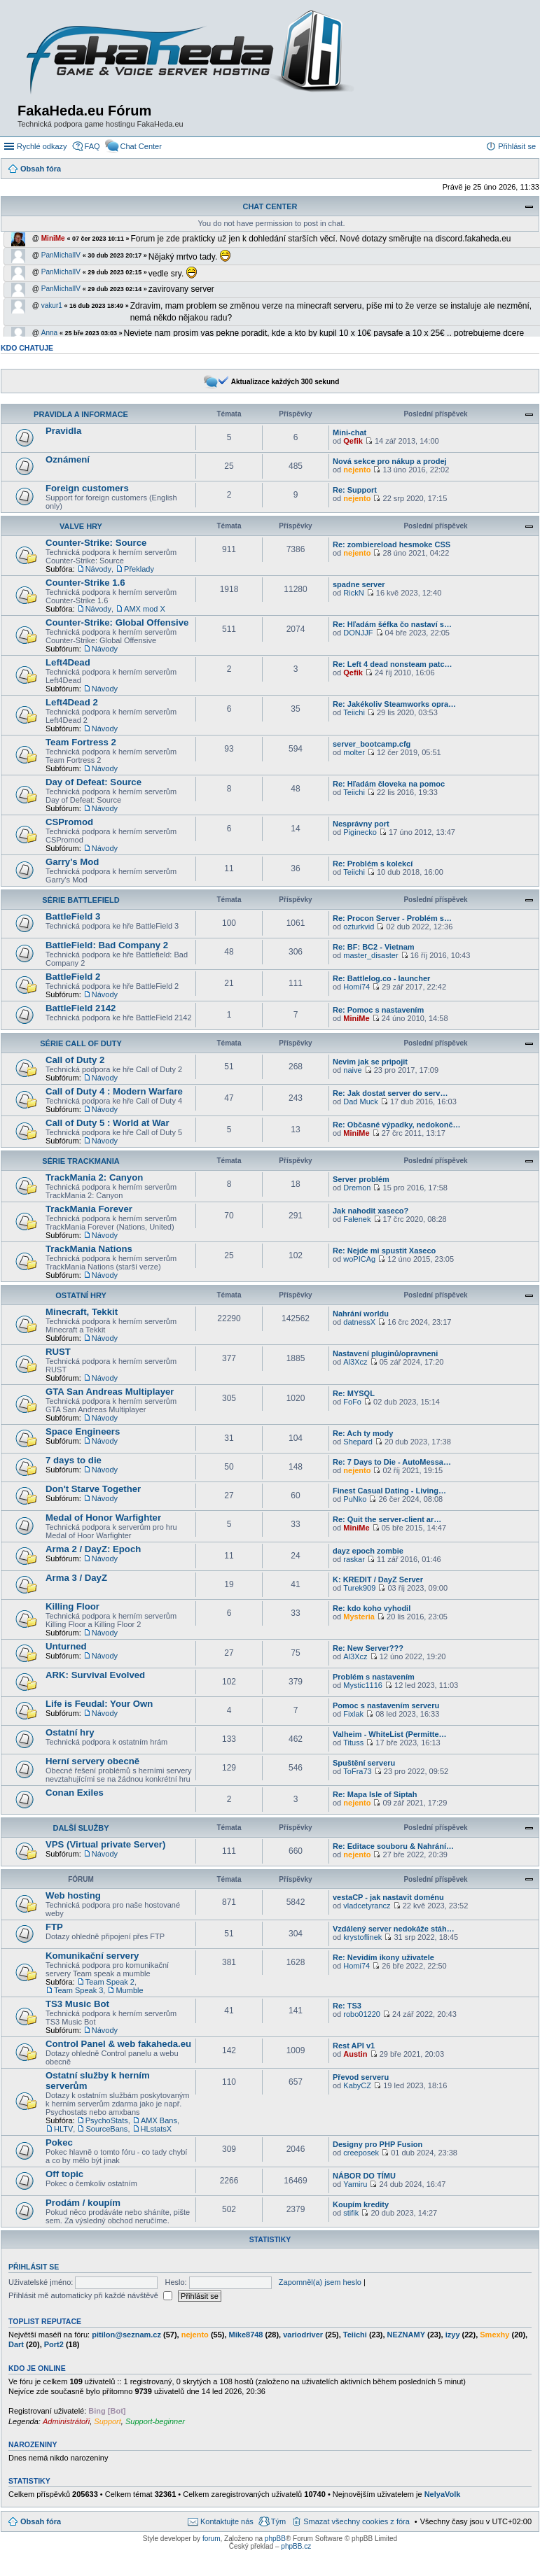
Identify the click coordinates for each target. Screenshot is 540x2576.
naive (352, 1070)
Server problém (361, 1179)
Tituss (353, 1742)
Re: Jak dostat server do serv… (390, 1093)
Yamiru (355, 2184)
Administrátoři (66, 2421)
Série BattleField (80, 900)
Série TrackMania (81, 1161)
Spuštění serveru (364, 1763)
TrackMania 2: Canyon (94, 1177)
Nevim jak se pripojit (370, 1061)
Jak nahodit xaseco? (370, 1210)
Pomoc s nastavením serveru (386, 1705)
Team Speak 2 (109, 1982)
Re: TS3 (347, 2005)
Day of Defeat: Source (93, 782)
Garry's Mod (72, 862)
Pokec (59, 2142)
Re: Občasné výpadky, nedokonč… (397, 1124)
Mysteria (359, 1616)
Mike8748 (246, 2334)
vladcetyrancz (366, 1905)
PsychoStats (106, 2120)
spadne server (359, 584)
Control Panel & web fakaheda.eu (118, 2044)
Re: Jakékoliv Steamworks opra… (394, 704)
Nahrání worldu (361, 1313)
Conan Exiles (75, 1792)
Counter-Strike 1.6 (85, 582)
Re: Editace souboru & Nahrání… (393, 1846)
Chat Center (269, 206)
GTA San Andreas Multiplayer (110, 1391)
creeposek (361, 2152)
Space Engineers (83, 1431)
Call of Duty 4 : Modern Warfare (114, 1091)
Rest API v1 (354, 2045)
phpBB (275, 2538)
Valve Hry (81, 526)
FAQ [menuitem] (92, 146)
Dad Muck (360, 1101)
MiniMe (53, 238)
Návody (98, 569)
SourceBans (106, 2129)
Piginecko (360, 832)
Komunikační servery (92, 1955)
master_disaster (370, 955)
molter (354, 752)
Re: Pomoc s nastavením (378, 1010)
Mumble (129, 1990)
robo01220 (361, 2014)
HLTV (63, 2129)
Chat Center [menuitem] (141, 146)
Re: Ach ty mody (363, 1433)
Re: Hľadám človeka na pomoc (389, 784)
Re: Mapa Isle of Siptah (375, 1794)
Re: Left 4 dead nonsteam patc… (392, 664)
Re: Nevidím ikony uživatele (383, 1957)
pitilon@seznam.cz (126, 2334)
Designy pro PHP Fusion (377, 2144)
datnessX (359, 1322)
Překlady (139, 569)
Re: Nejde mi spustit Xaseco (384, 1250)
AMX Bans (159, 2120)
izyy (452, 2334)
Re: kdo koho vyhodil (371, 1608)
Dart (16, 2344)
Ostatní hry (80, 1295)
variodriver (303, 2334)
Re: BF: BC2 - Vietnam (374, 947)
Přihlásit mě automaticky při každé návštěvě (90, 2295)
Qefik (353, 441)
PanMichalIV (61, 255)
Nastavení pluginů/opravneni (385, 1353)
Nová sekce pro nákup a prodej (390, 461)
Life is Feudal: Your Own (99, 1703)
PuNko (354, 1499)
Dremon (357, 1187)
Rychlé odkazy (42, 146)
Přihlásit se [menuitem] (517, 146)
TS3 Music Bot (77, 2004)
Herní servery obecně (92, 1761)
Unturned (66, 1646)
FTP (54, 1927)
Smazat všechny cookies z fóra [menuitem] (356, 2521)
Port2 (54, 2344)
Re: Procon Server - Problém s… (392, 918)
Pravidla (63, 430)
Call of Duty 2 (75, 1060)
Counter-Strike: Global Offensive (117, 622)
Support (107, 2421)
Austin (355, 2054)
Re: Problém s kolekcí (373, 863)
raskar (354, 1559)
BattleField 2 (73, 976)
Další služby (81, 1828)
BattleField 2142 (81, 1008)
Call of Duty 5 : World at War (107, 1123)
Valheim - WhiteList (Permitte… (390, 1734)
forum (211, 2538)
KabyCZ (357, 2085)
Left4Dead (68, 662)
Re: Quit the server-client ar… (387, 1519)
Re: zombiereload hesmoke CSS (391, 544)
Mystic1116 (362, 1685)
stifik (351, 2213)
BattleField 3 (73, 916)
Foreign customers (87, 488)
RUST (58, 1351)
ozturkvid (358, 926)
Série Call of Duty (81, 1043)
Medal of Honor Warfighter (103, 1517)
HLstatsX (156, 2129)
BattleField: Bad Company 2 (107, 945)
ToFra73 (357, 1771)
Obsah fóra (40, 2521)
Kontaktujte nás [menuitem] (227, 2521)
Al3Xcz (355, 1362)
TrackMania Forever (89, 1209)
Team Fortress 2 (81, 742)
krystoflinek (362, 1937)
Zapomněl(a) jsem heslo (320, 2282)
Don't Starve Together (93, 1489)
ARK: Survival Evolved (95, 1675)
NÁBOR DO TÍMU (364, 2176)
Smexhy (494, 2334)
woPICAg (359, 1259)
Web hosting (73, 1895)
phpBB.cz (296, 2546)
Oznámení (68, 459)
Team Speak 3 (78, 1990)
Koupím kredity (361, 2204)
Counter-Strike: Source (96, 542)
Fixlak (353, 1714)
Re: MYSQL (354, 1393)
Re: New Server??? (368, 1648)
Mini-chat (349, 432)
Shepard (358, 1441)
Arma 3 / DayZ (76, 1577)
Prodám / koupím (83, 2202)
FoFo (352, 1402)
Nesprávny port (361, 823)
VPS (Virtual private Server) (105, 1844)
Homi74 (356, 987)
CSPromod (69, 822)
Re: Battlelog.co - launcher (381, 978)
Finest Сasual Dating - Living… (389, 1490)
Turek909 (359, 1588)
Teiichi (354, 712)
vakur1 (51, 305)
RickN (353, 593)
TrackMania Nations (89, 1249)
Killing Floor (72, 1606)
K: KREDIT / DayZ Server (378, 1579)
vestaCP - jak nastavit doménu (388, 1897)
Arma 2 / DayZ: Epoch (93, 1549)
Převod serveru (361, 2077)
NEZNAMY (406, 2334)
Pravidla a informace (81, 414)
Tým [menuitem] (278, 2521)
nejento (357, 469)
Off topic (64, 2174)
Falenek (357, 1219)
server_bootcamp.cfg (371, 744)
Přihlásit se (33, 2266)
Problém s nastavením (374, 1677)
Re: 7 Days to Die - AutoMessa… (392, 1462)
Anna (49, 333)
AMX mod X (144, 609)
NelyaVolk (442, 2494)
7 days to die (74, 1460)
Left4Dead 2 (72, 702)
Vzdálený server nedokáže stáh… (394, 1928)
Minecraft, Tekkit (82, 1312)
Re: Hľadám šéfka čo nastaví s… (392, 624)
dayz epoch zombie (368, 1551)
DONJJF (358, 632)
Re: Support (355, 490)
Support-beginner (155, 2421)
